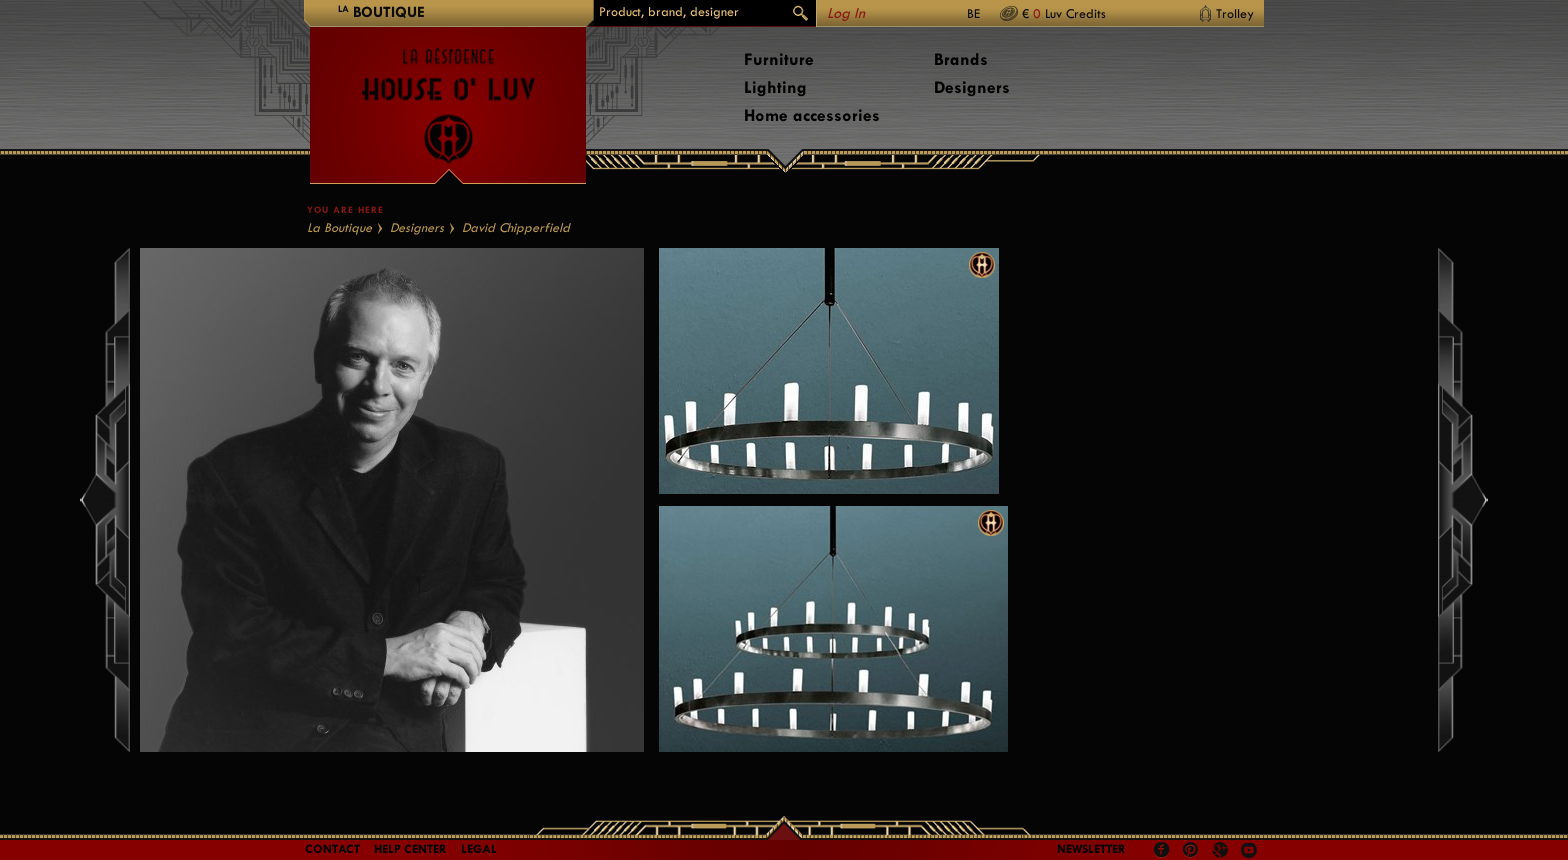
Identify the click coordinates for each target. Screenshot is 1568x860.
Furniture (779, 59)
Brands (961, 59)
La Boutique (339, 227)
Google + (1222, 851)
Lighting (775, 87)
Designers (972, 87)
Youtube (1249, 850)
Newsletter (1091, 849)
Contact (332, 849)
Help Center (410, 849)
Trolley (1235, 13)
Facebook (1162, 850)
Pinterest (1191, 850)
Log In (846, 13)
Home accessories (812, 115)
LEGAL (479, 849)
